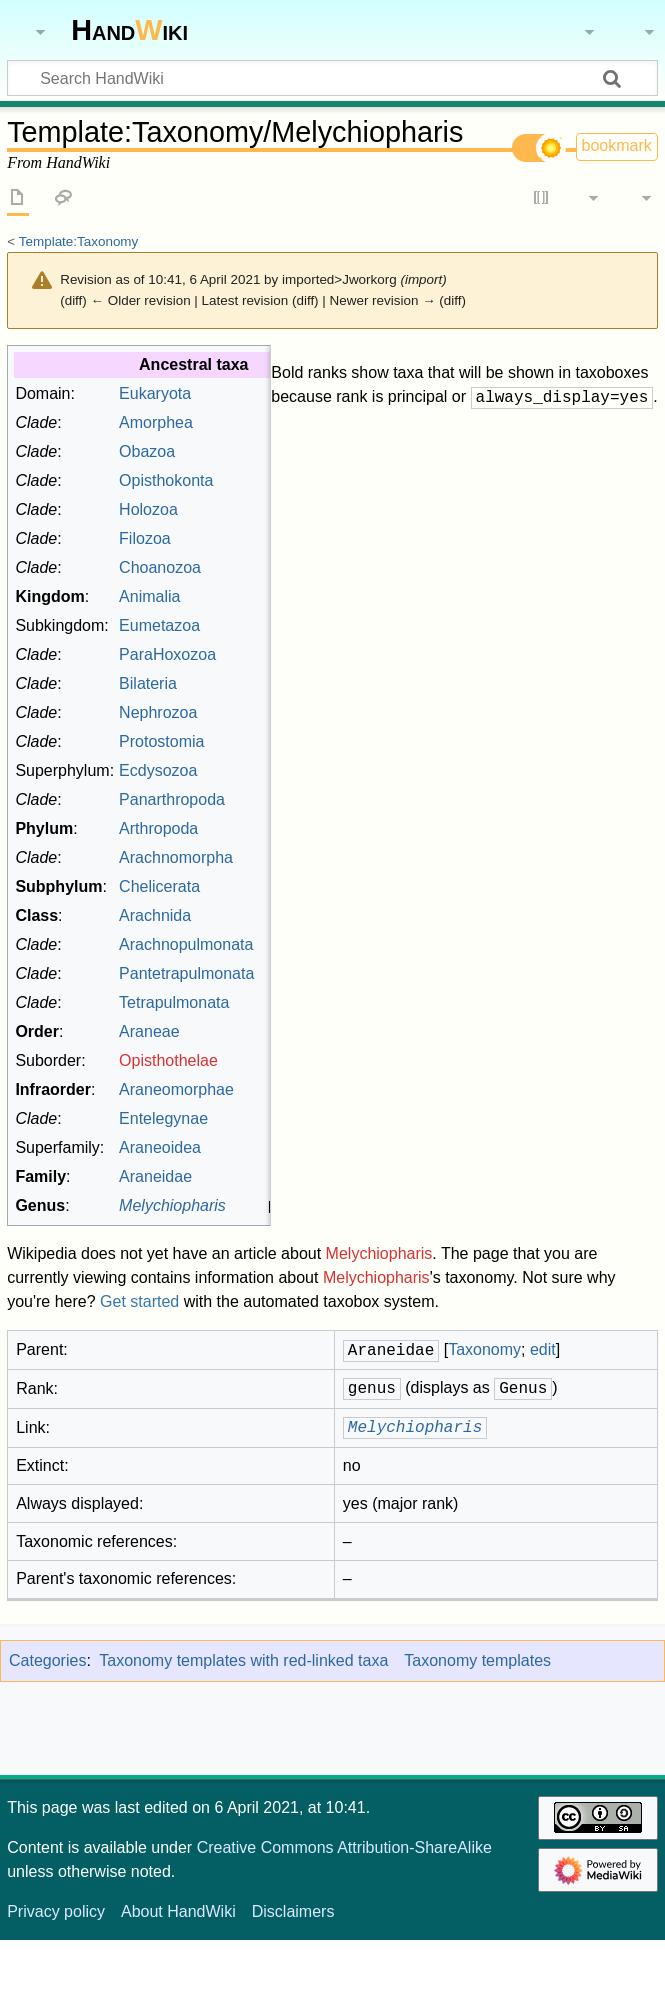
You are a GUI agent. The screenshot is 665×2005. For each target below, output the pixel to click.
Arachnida (235, 980)
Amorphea (236, 487)
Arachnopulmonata (266, 1009)
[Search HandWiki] (332, 78)
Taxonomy (585, 458)
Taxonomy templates (477, 1725)
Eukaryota (235, 458)
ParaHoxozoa (247, 719)
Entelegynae (243, 1183)
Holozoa (228, 574)
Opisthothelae (248, 1125)
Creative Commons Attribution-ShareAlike (344, 1912)
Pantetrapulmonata (266, 1038)
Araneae (229, 1096)
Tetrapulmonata (254, 1067)
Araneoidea (240, 1212)
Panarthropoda (252, 864)
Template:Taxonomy (79, 241)
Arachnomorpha (256, 922)
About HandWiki (178, 1976)
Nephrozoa (238, 777)
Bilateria (228, 748)
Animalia (229, 661)
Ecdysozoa (238, 835)
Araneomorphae (256, 1154)
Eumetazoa (239, 690)
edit (635, 458)
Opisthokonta (246, 545)
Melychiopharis (379, 1318)
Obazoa (227, 516)
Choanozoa (240, 632)
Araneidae (235, 1241)
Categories (47, 1725)
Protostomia (241, 806)
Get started (139, 1366)
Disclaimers (293, 1976)
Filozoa (225, 603)
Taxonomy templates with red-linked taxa (243, 1725)
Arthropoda (238, 893)
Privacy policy (56, 1976)
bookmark (617, 145)
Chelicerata (239, 951)
